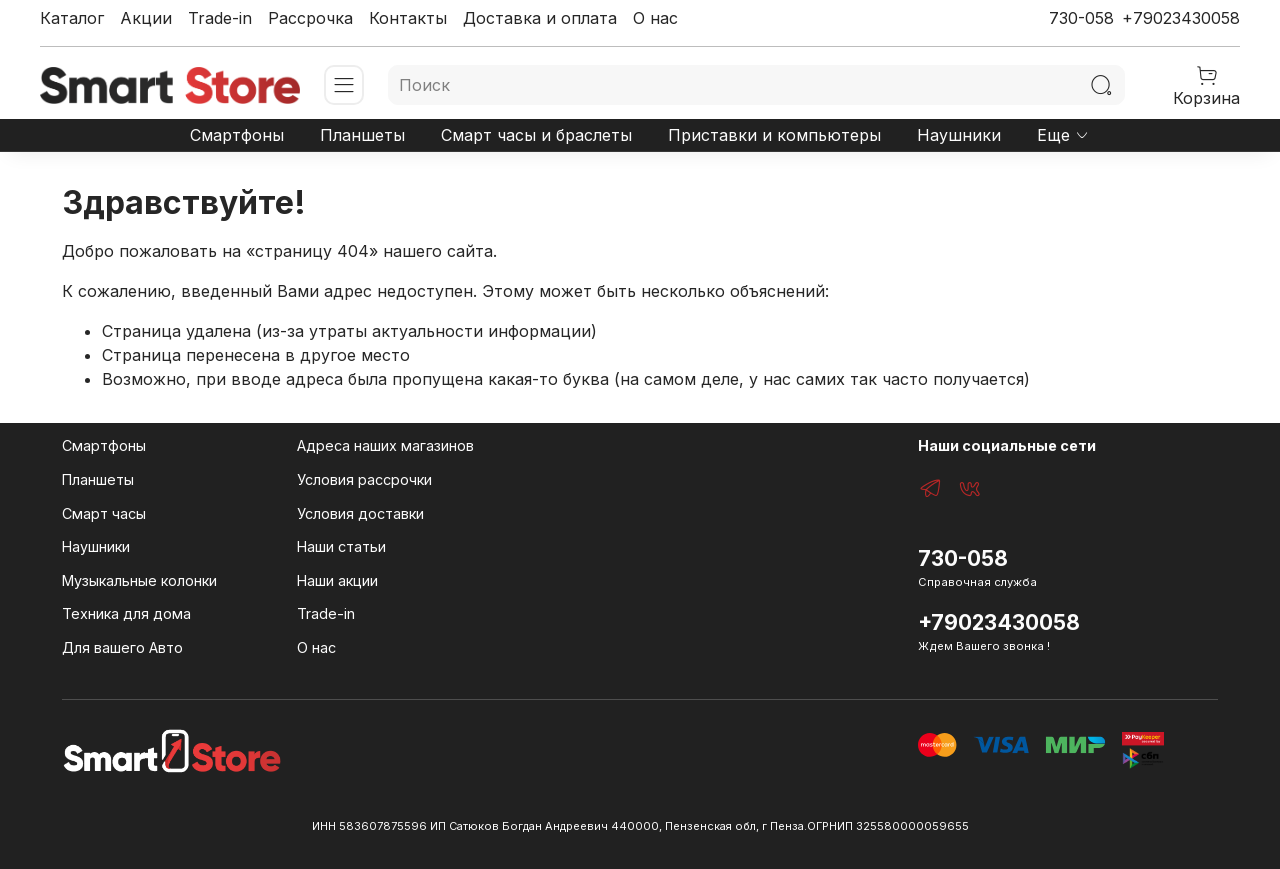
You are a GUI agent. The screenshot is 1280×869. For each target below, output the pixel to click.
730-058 (1081, 18)
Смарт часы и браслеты (536, 135)
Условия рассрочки (364, 479)
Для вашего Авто (122, 647)
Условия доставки (360, 513)
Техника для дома (126, 613)
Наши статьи (341, 546)
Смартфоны (237, 135)
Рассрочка (310, 18)
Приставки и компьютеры (774, 135)
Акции (146, 18)
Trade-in (220, 18)
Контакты (408, 18)
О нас (655, 18)
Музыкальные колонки (139, 580)
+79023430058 (1181, 18)
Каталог (72, 18)
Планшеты (362, 135)
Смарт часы (104, 513)
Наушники (959, 135)
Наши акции (337, 580)
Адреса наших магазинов (385, 445)
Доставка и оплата (540, 18)
